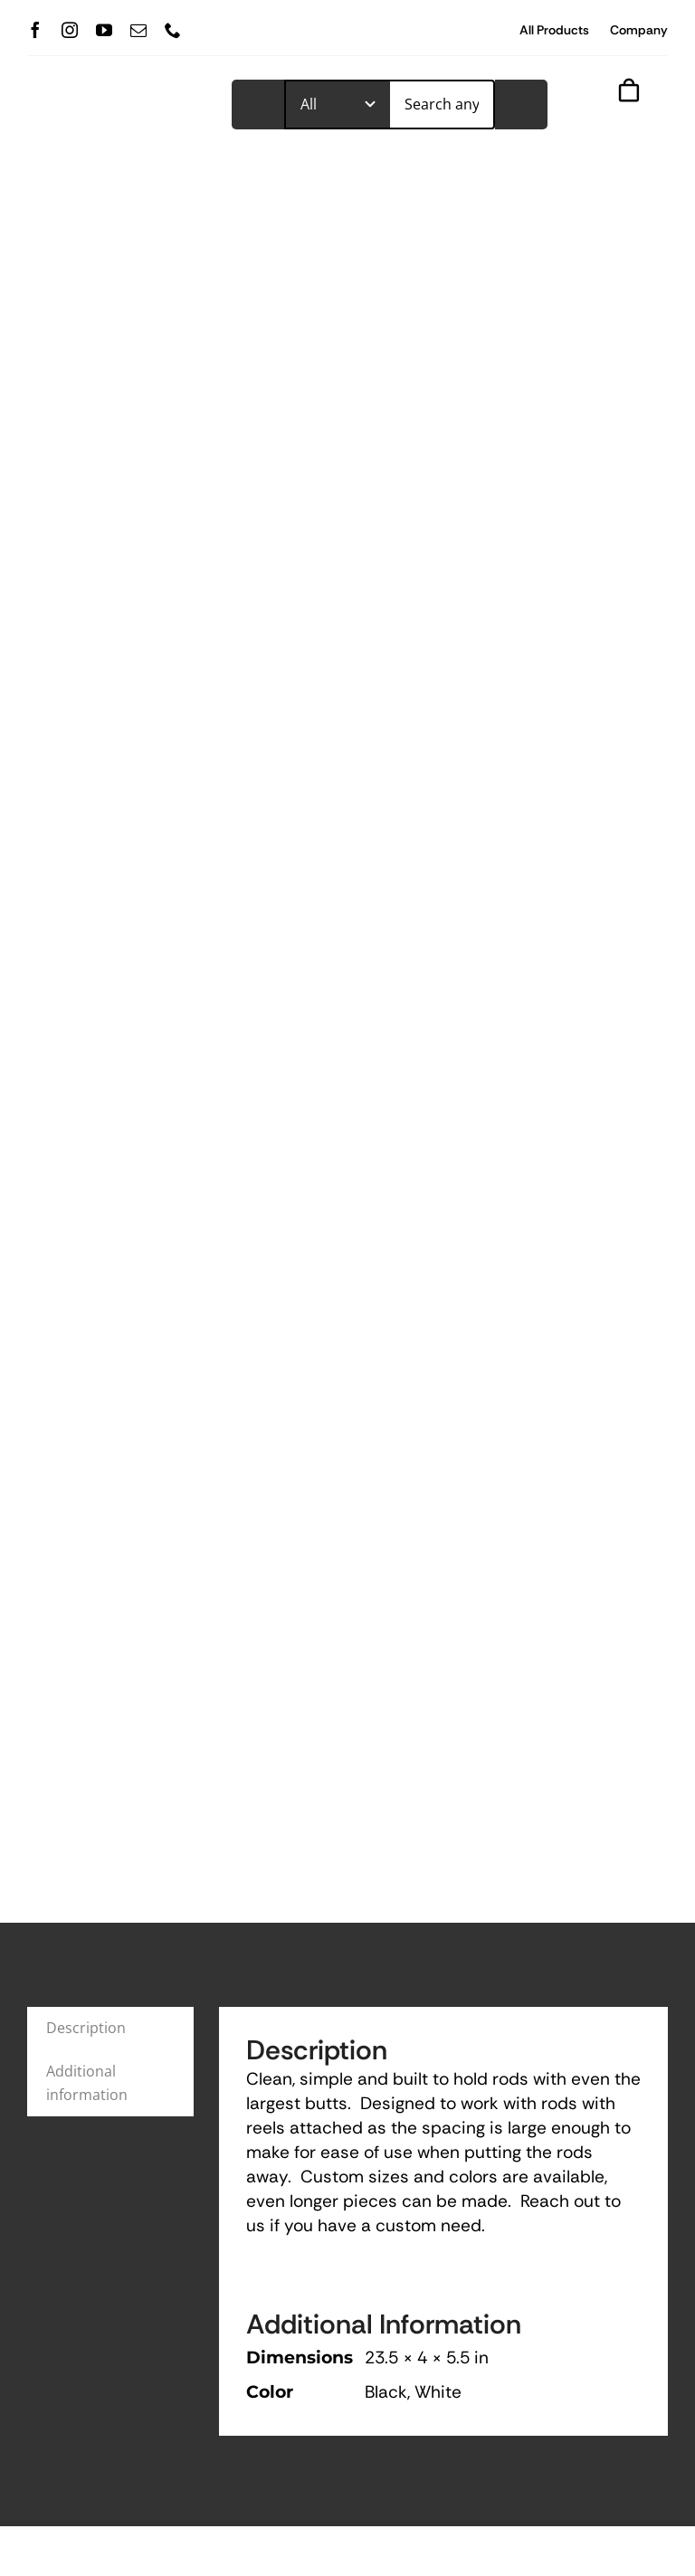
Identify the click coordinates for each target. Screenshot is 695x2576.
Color (287, 1974)
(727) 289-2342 (253, 2281)
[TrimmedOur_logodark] (116, 97)
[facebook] (35, 30)
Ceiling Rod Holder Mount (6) (549, 1871)
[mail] (138, 30)
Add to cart (347, 2047)
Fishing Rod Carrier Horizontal (314, 1871)
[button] (281, 1999)
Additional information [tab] (87, 1138)
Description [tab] (86, 1084)
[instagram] (70, 30)
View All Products (617, 1673)
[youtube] (104, 30)
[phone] (173, 30)
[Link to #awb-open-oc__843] (618, 120)
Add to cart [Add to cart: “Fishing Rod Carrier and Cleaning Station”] (122, 2047)
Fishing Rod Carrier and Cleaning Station (109, 1871)
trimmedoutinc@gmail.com (465, 2281)
